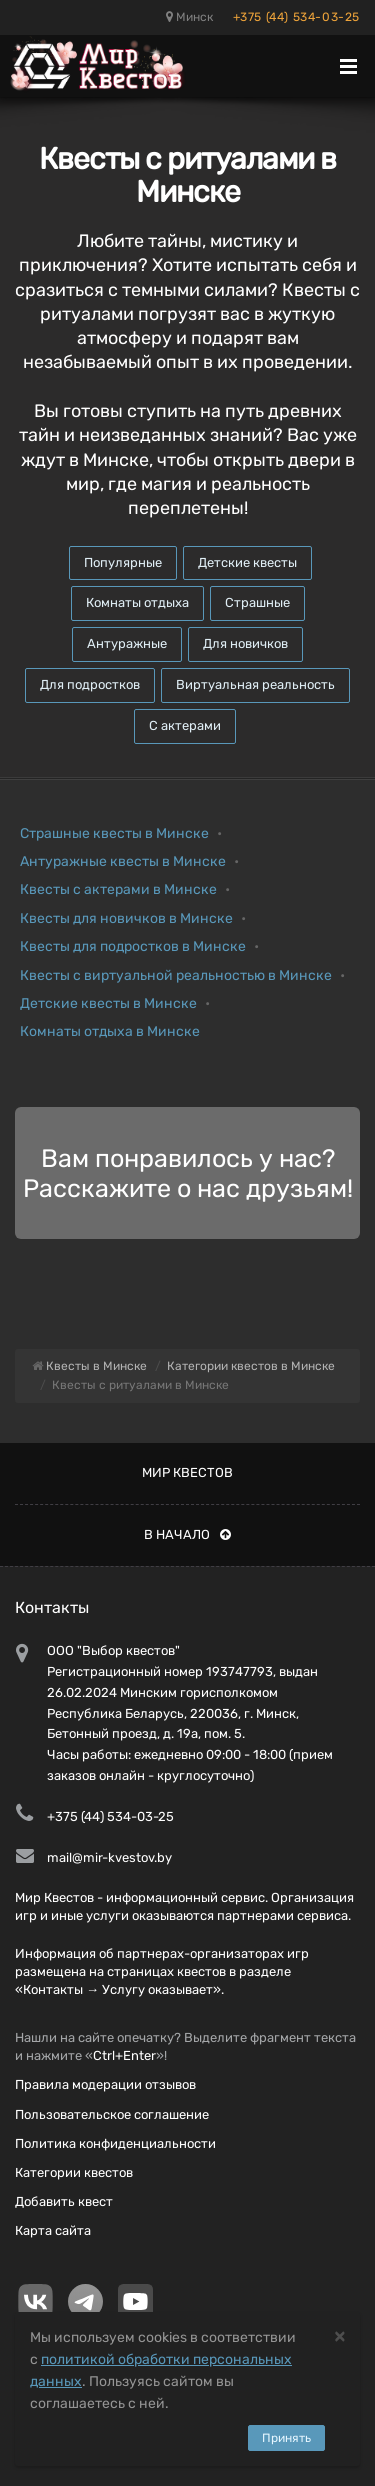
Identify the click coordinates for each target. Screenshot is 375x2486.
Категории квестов (74, 2172)
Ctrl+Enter (124, 2055)
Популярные (123, 562)
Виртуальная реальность (255, 684)
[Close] (340, 2335)
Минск (189, 17)
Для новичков (245, 643)
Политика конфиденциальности (115, 2143)
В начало (187, 1534)
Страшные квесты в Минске (114, 833)
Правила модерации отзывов (105, 2084)
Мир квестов (187, 1472)
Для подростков (90, 684)
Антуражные (127, 643)
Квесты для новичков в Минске (126, 918)
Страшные (257, 602)
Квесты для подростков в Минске (133, 946)
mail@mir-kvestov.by (109, 1857)
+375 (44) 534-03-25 (296, 17)
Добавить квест (64, 2201)
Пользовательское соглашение (112, 2114)
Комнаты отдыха (137, 602)
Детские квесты (247, 562)
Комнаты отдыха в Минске (110, 1031)
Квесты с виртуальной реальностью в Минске (176, 975)
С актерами (185, 725)
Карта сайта (53, 2230)
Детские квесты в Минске (108, 1003)
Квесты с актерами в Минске (118, 889)
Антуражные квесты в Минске (123, 861)
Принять (286, 2438)
